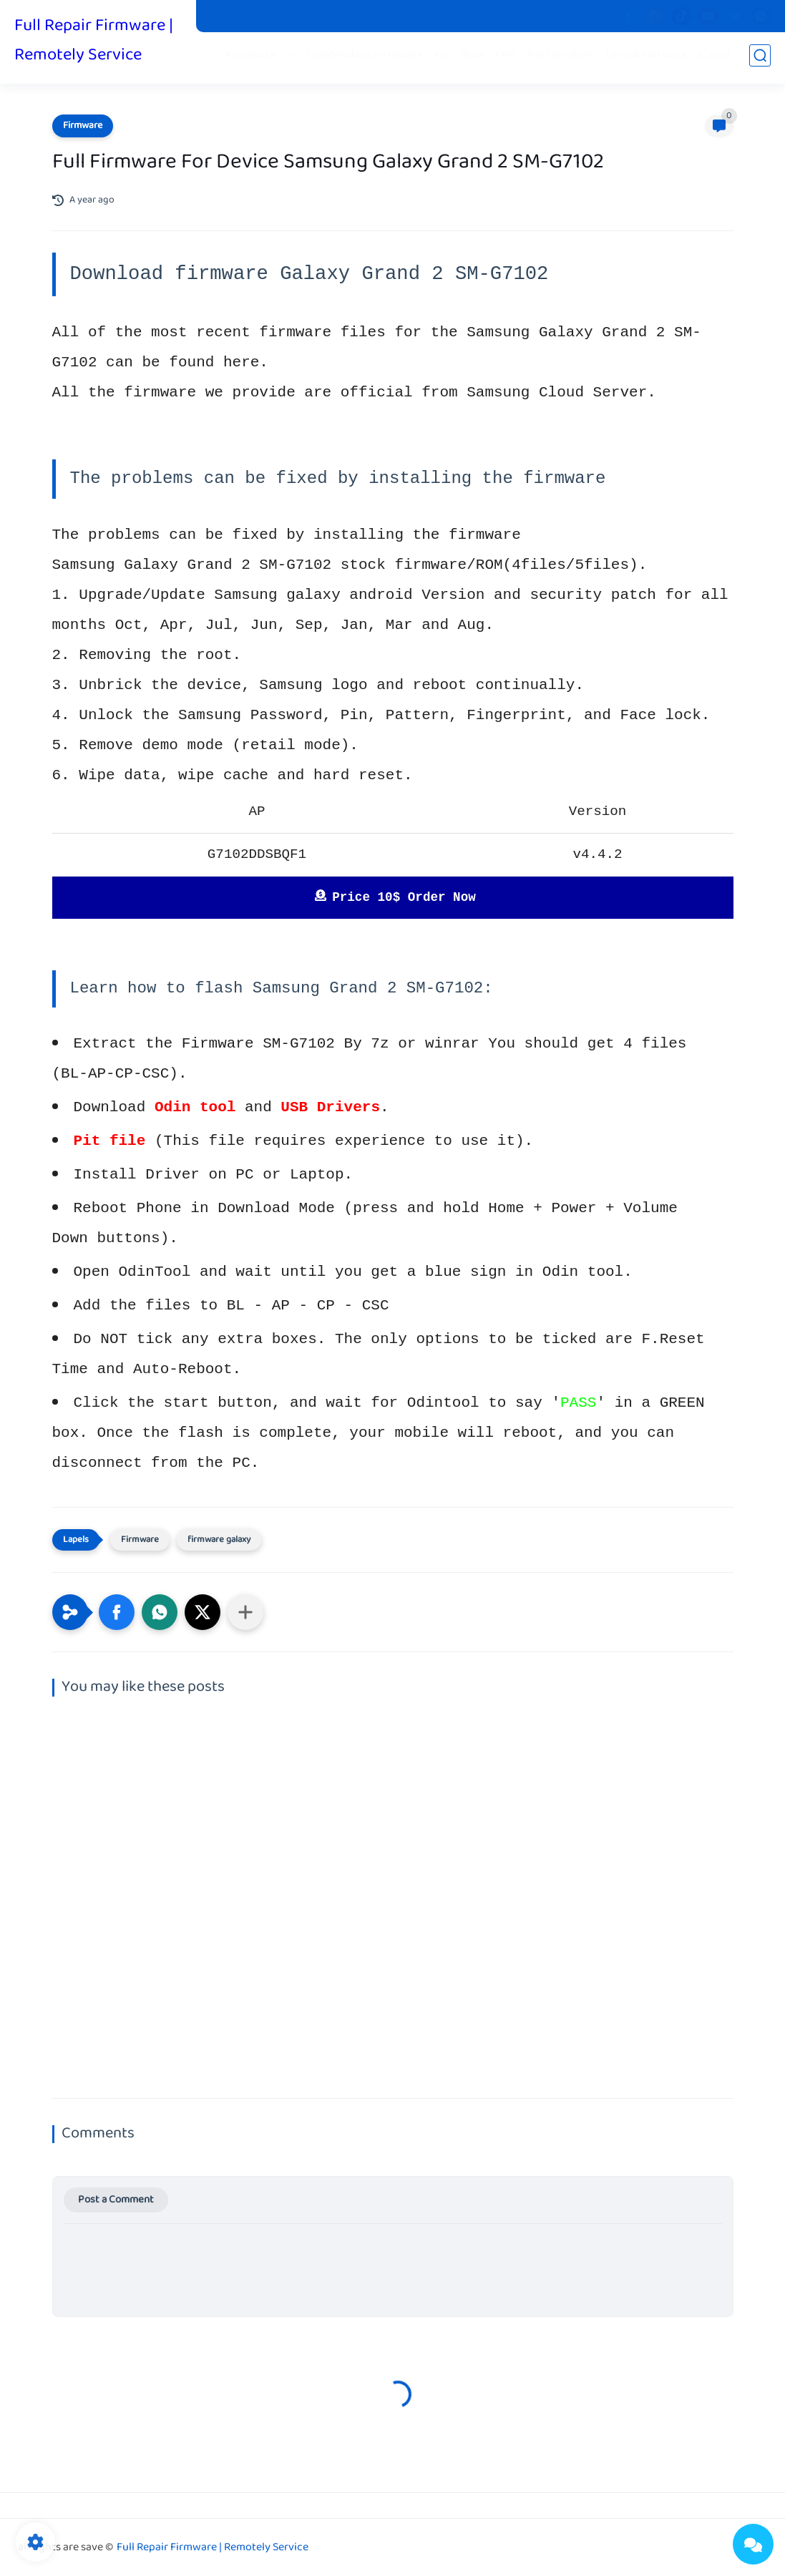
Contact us (430, 16)
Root (475, 58)
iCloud (717, 58)
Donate (488, 16)
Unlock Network (649, 58)
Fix (444, 58)
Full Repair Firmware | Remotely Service (93, 41)
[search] (760, 58)
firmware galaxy (218, 1540)
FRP (508, 58)
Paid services (564, 58)
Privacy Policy (359, 16)
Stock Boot (287, 16)
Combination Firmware (367, 58)
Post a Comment (116, 2200)
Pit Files (229, 16)
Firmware (254, 58)
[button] (117, 1612)
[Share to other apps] (245, 1612)
